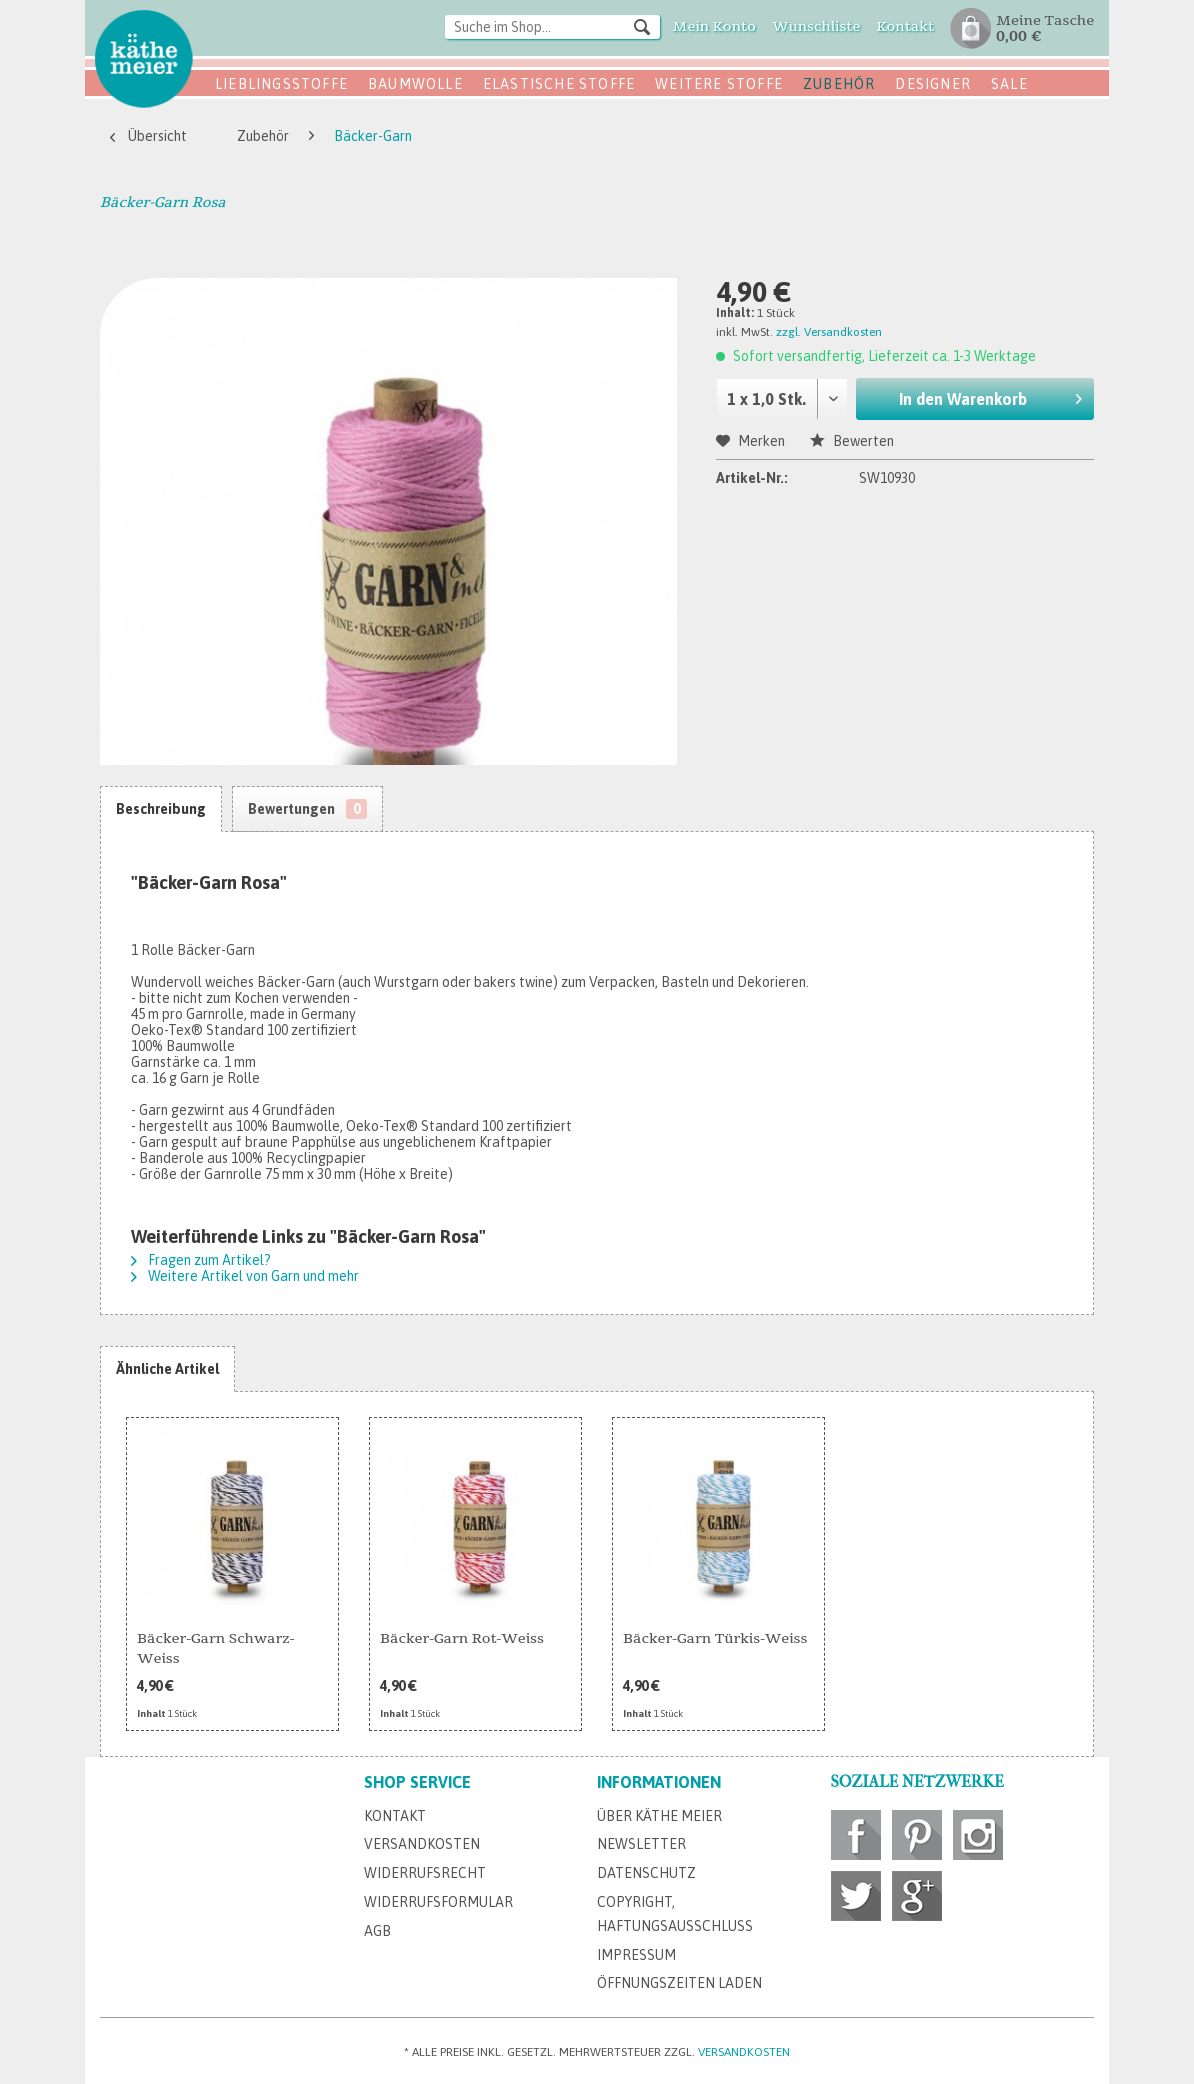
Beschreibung (161, 809)
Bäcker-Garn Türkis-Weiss (715, 1638)
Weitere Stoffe (719, 84)
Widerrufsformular (438, 1902)
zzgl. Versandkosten (829, 332)
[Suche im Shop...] (552, 27)
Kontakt (395, 1816)
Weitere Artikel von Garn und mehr (245, 1276)
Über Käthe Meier (659, 1816)
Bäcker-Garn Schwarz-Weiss (215, 1648)
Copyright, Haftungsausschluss (675, 1914)
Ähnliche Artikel (167, 1369)
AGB (377, 1931)
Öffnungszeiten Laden (679, 1983)
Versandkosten (422, 1844)
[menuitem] (552, 28)
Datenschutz (646, 1873)
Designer (933, 84)
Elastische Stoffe (559, 84)
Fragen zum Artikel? (201, 1260)
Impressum (636, 1955)
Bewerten (852, 441)
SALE (1009, 84)
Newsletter (641, 1844)
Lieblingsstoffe (281, 84)
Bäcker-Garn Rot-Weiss (462, 1638)
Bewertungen (307, 809)
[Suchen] (642, 26)
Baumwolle (415, 84)
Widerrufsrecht (425, 1873)
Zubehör (839, 84)
